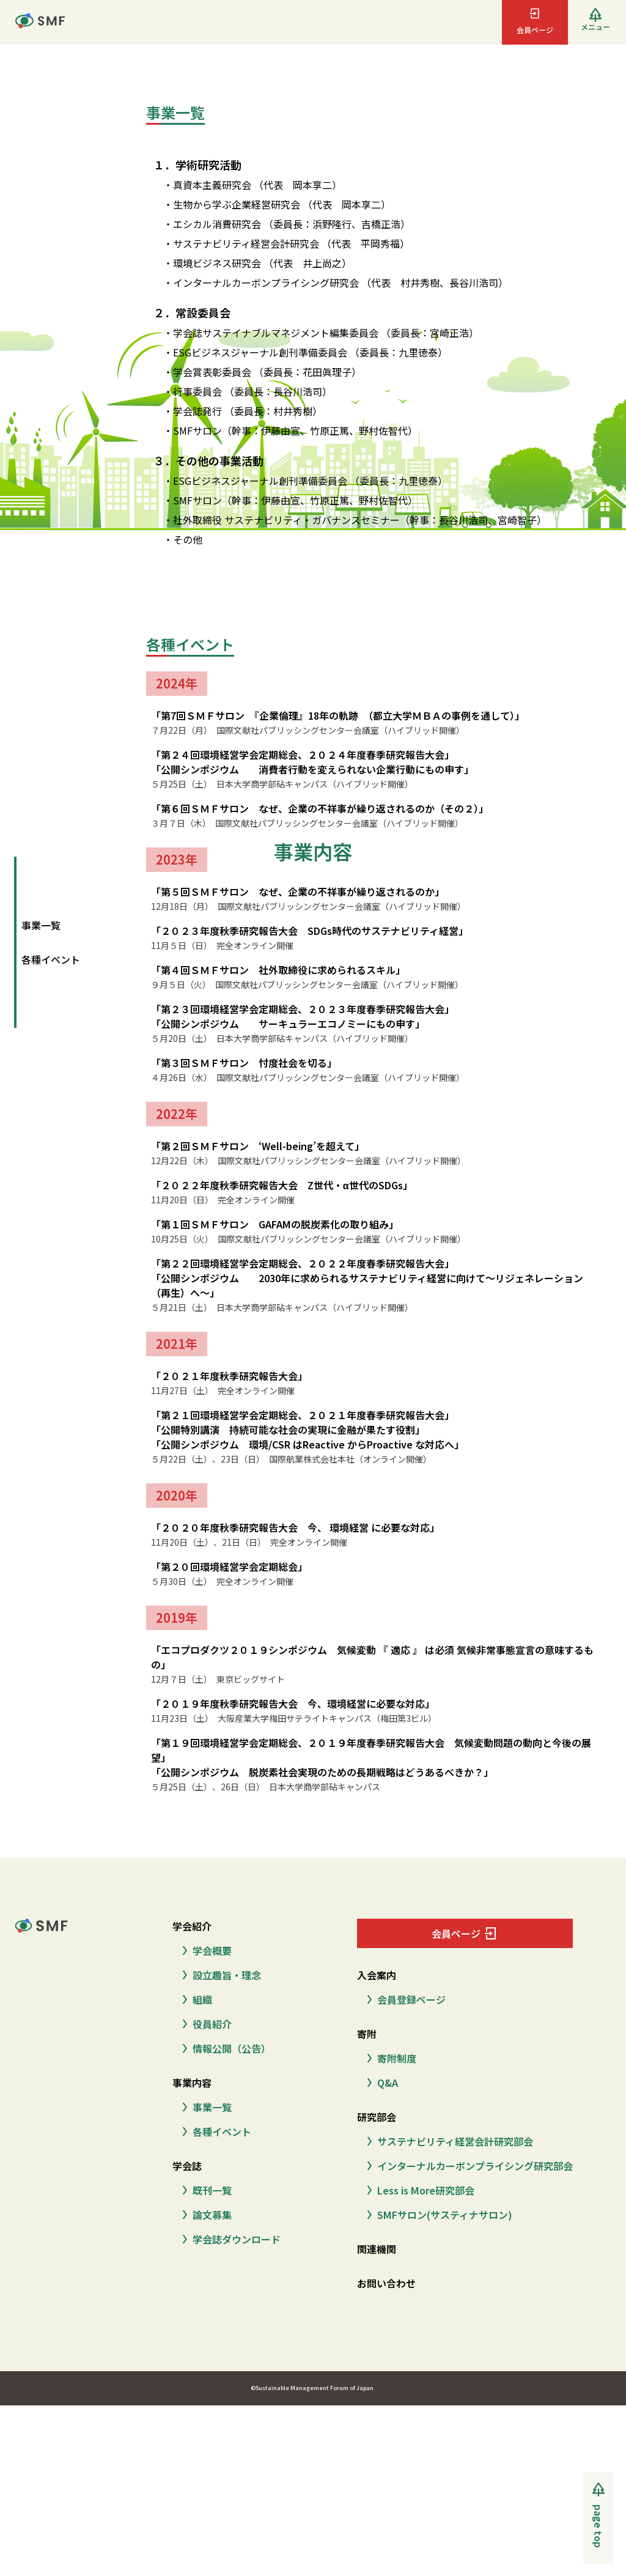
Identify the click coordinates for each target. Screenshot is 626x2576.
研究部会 (376, 2116)
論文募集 (204, 2214)
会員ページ (465, 1933)
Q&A (380, 2082)
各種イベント (50, 959)
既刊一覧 (204, 2190)
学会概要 (204, 1950)
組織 (194, 1999)
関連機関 (376, 2249)
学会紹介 (192, 1926)
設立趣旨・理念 (219, 1975)
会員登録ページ (404, 1999)
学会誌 (187, 2165)
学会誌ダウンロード (229, 2239)
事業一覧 (41, 925)
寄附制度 (389, 2058)
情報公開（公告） (224, 2048)
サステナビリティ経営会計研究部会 (447, 2141)
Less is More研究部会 (418, 2190)
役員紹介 (204, 2024)
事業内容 (192, 2082)
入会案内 (376, 1975)
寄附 (367, 2033)
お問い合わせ (386, 2283)
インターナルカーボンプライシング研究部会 (467, 2165)
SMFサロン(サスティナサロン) (437, 2214)
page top (598, 2526)
